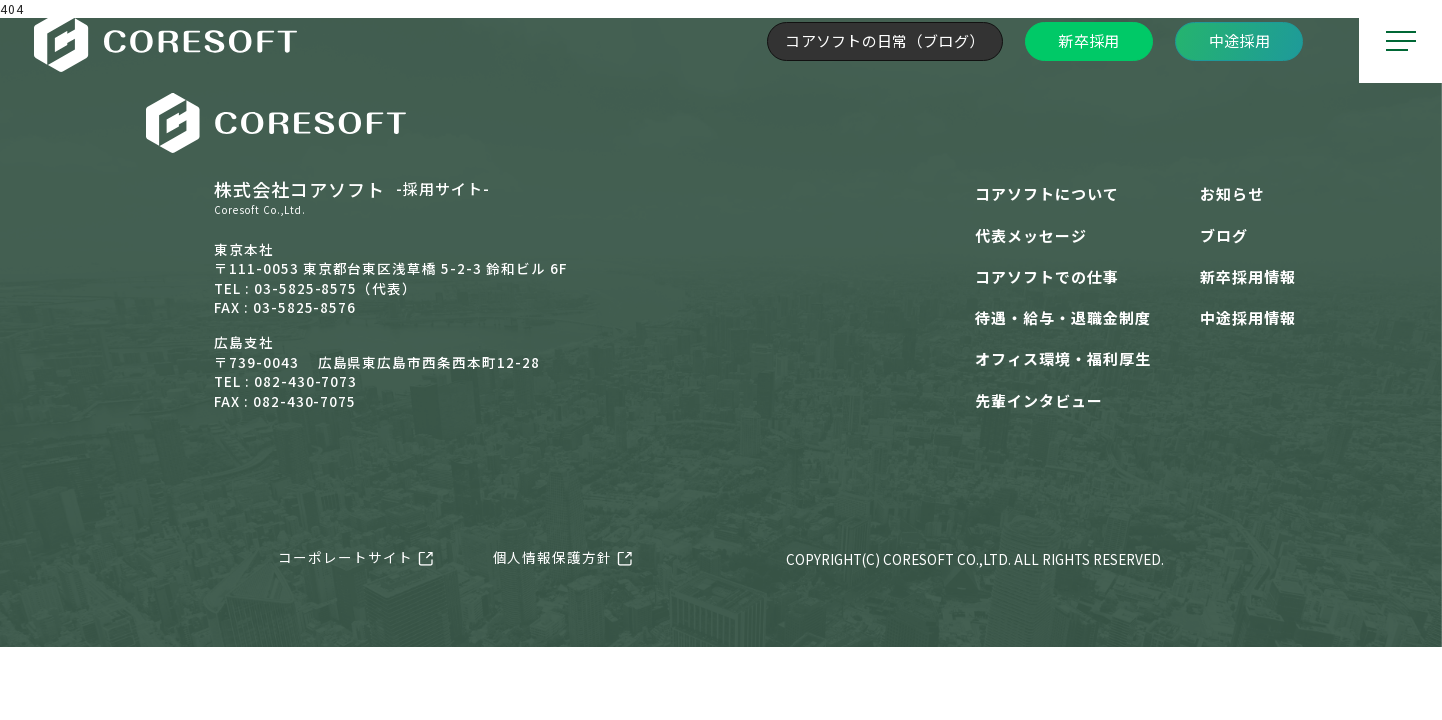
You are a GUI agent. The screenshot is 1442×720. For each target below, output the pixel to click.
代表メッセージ (1031, 235)
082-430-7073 (306, 381)
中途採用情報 (1248, 317)
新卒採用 (1088, 40)
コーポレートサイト (345, 557)
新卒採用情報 (1248, 276)
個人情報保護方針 (553, 557)
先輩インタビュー (1039, 400)
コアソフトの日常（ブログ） (884, 40)
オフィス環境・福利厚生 (1063, 358)
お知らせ (1232, 193)
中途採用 (1239, 40)
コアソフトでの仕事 (1047, 276)
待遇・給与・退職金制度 (1063, 317)
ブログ (1224, 235)
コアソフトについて (1047, 193)
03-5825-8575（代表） (335, 288)
